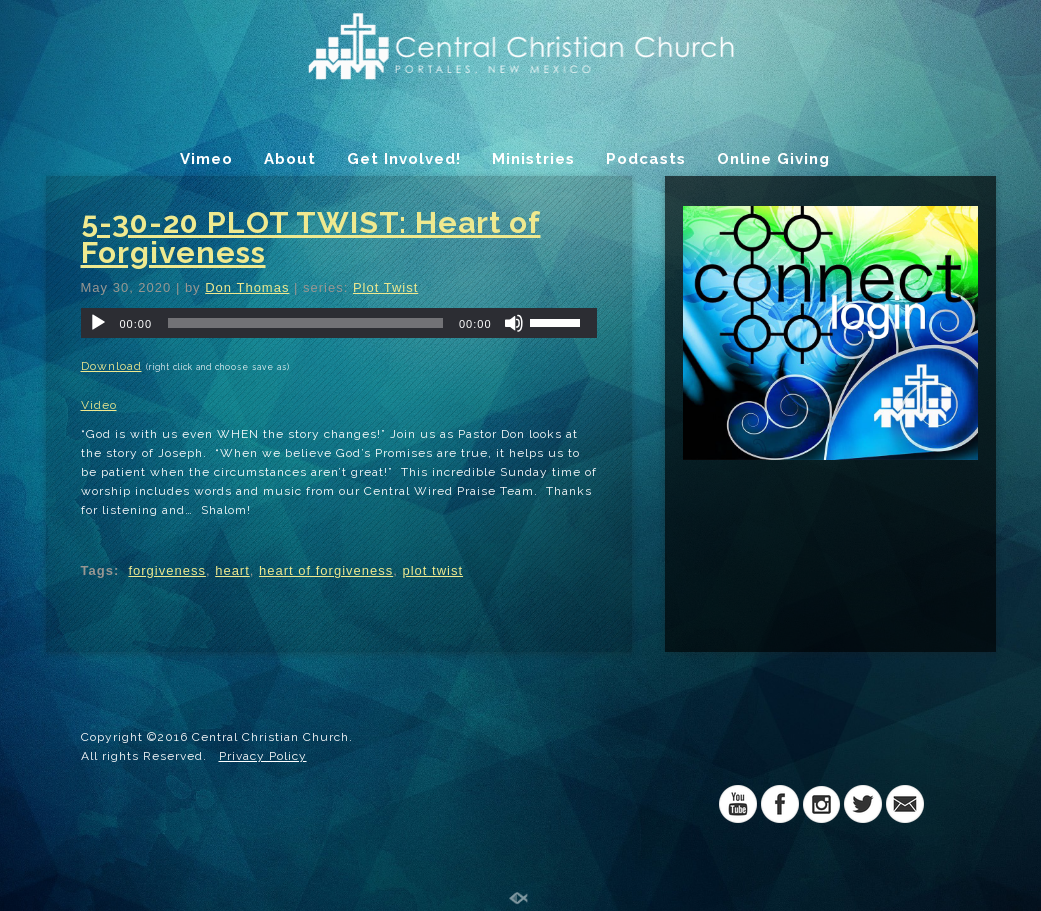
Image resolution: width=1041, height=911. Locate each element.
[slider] (305, 323)
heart (232, 570)
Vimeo (206, 159)
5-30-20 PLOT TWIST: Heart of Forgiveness (311, 237)
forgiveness (166, 570)
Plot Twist (385, 287)
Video (99, 405)
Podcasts (646, 159)
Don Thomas (247, 287)
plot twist (432, 570)
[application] (339, 323)
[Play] (98, 323)
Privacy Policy (263, 756)
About (290, 159)
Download (111, 366)
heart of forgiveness (326, 570)
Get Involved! (404, 159)
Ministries (533, 159)
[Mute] (514, 323)
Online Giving (773, 159)
